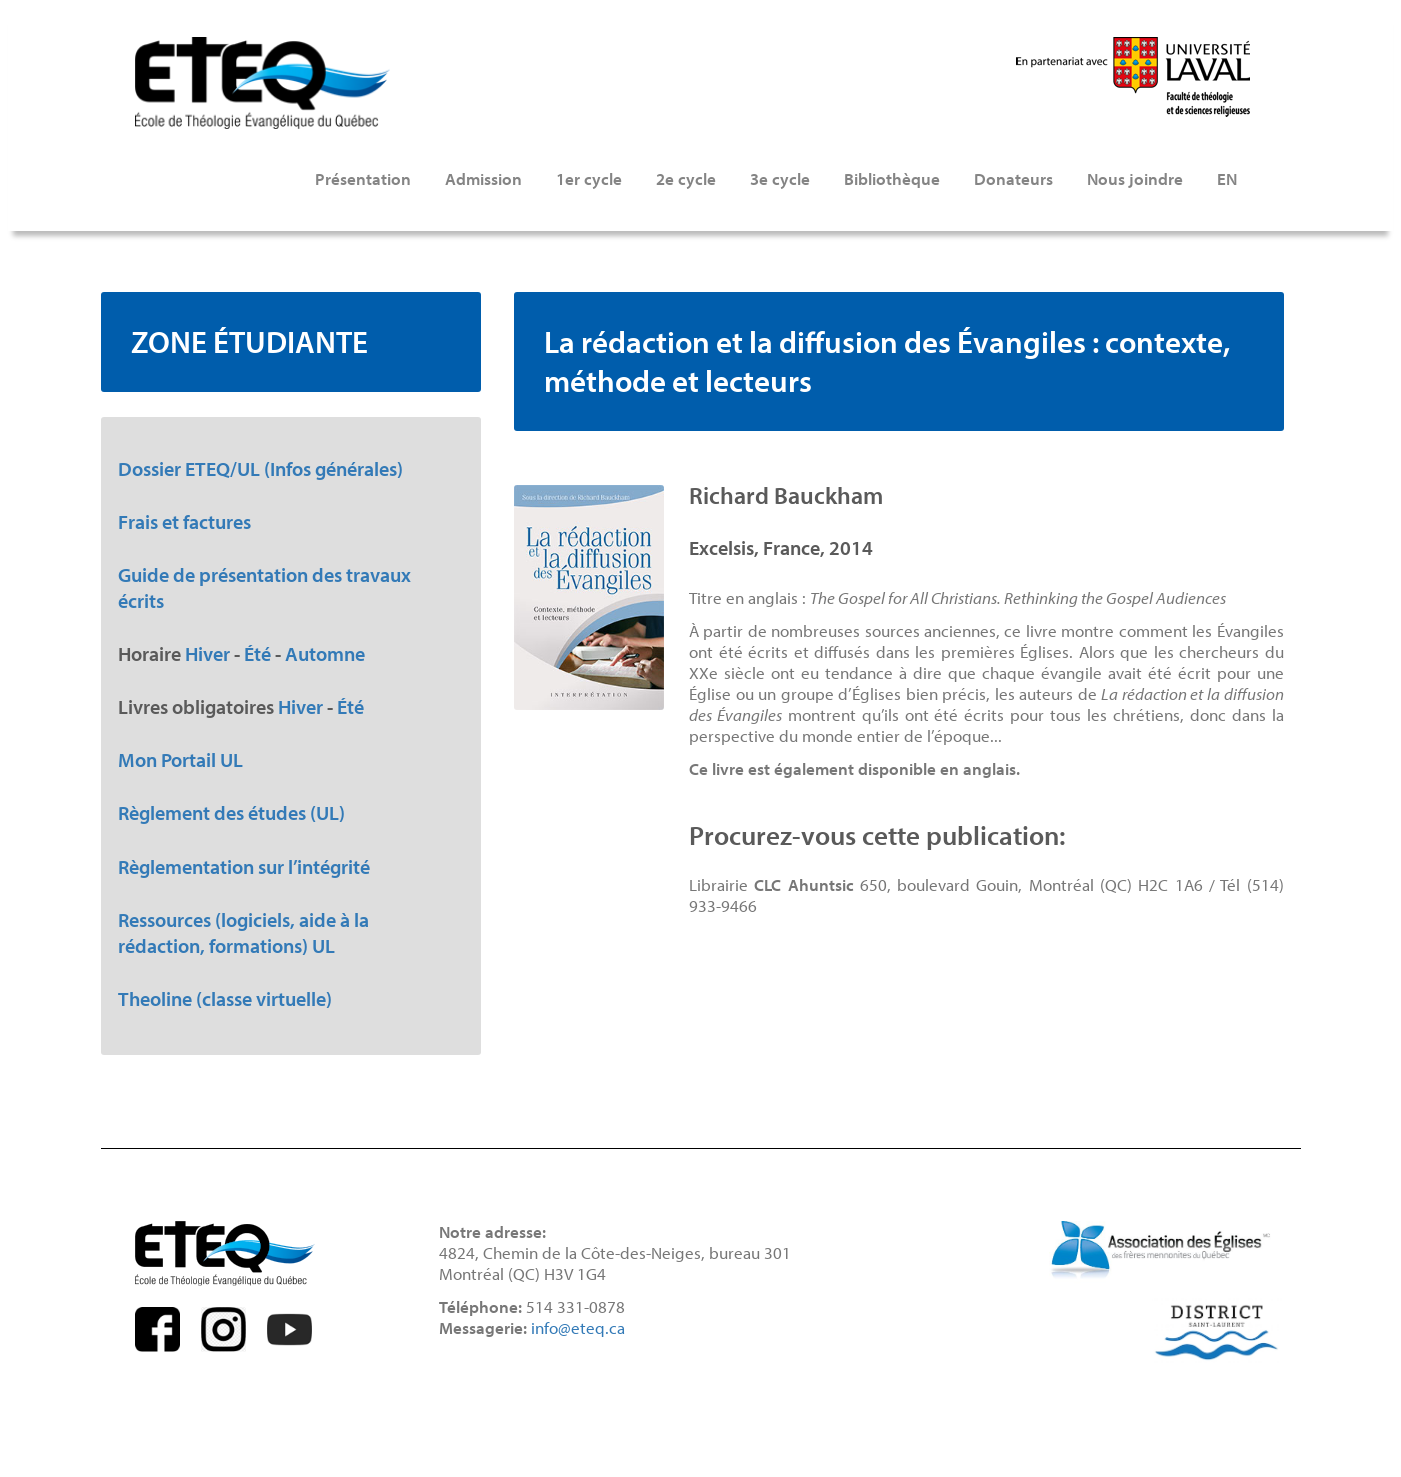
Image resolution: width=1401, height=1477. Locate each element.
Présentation (363, 178)
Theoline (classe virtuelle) (225, 998)
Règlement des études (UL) (231, 812)
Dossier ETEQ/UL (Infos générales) (260, 468)
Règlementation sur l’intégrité (244, 866)
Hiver (207, 653)
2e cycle (686, 178)
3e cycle (780, 178)
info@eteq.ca (578, 1327)
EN (1227, 178)
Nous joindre (1135, 178)
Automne (325, 653)
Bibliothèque (892, 178)
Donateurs (1013, 178)
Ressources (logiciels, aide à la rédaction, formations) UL (243, 932)
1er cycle (589, 178)
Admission (483, 178)
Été (257, 653)
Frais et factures (184, 521)
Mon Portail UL (180, 759)
